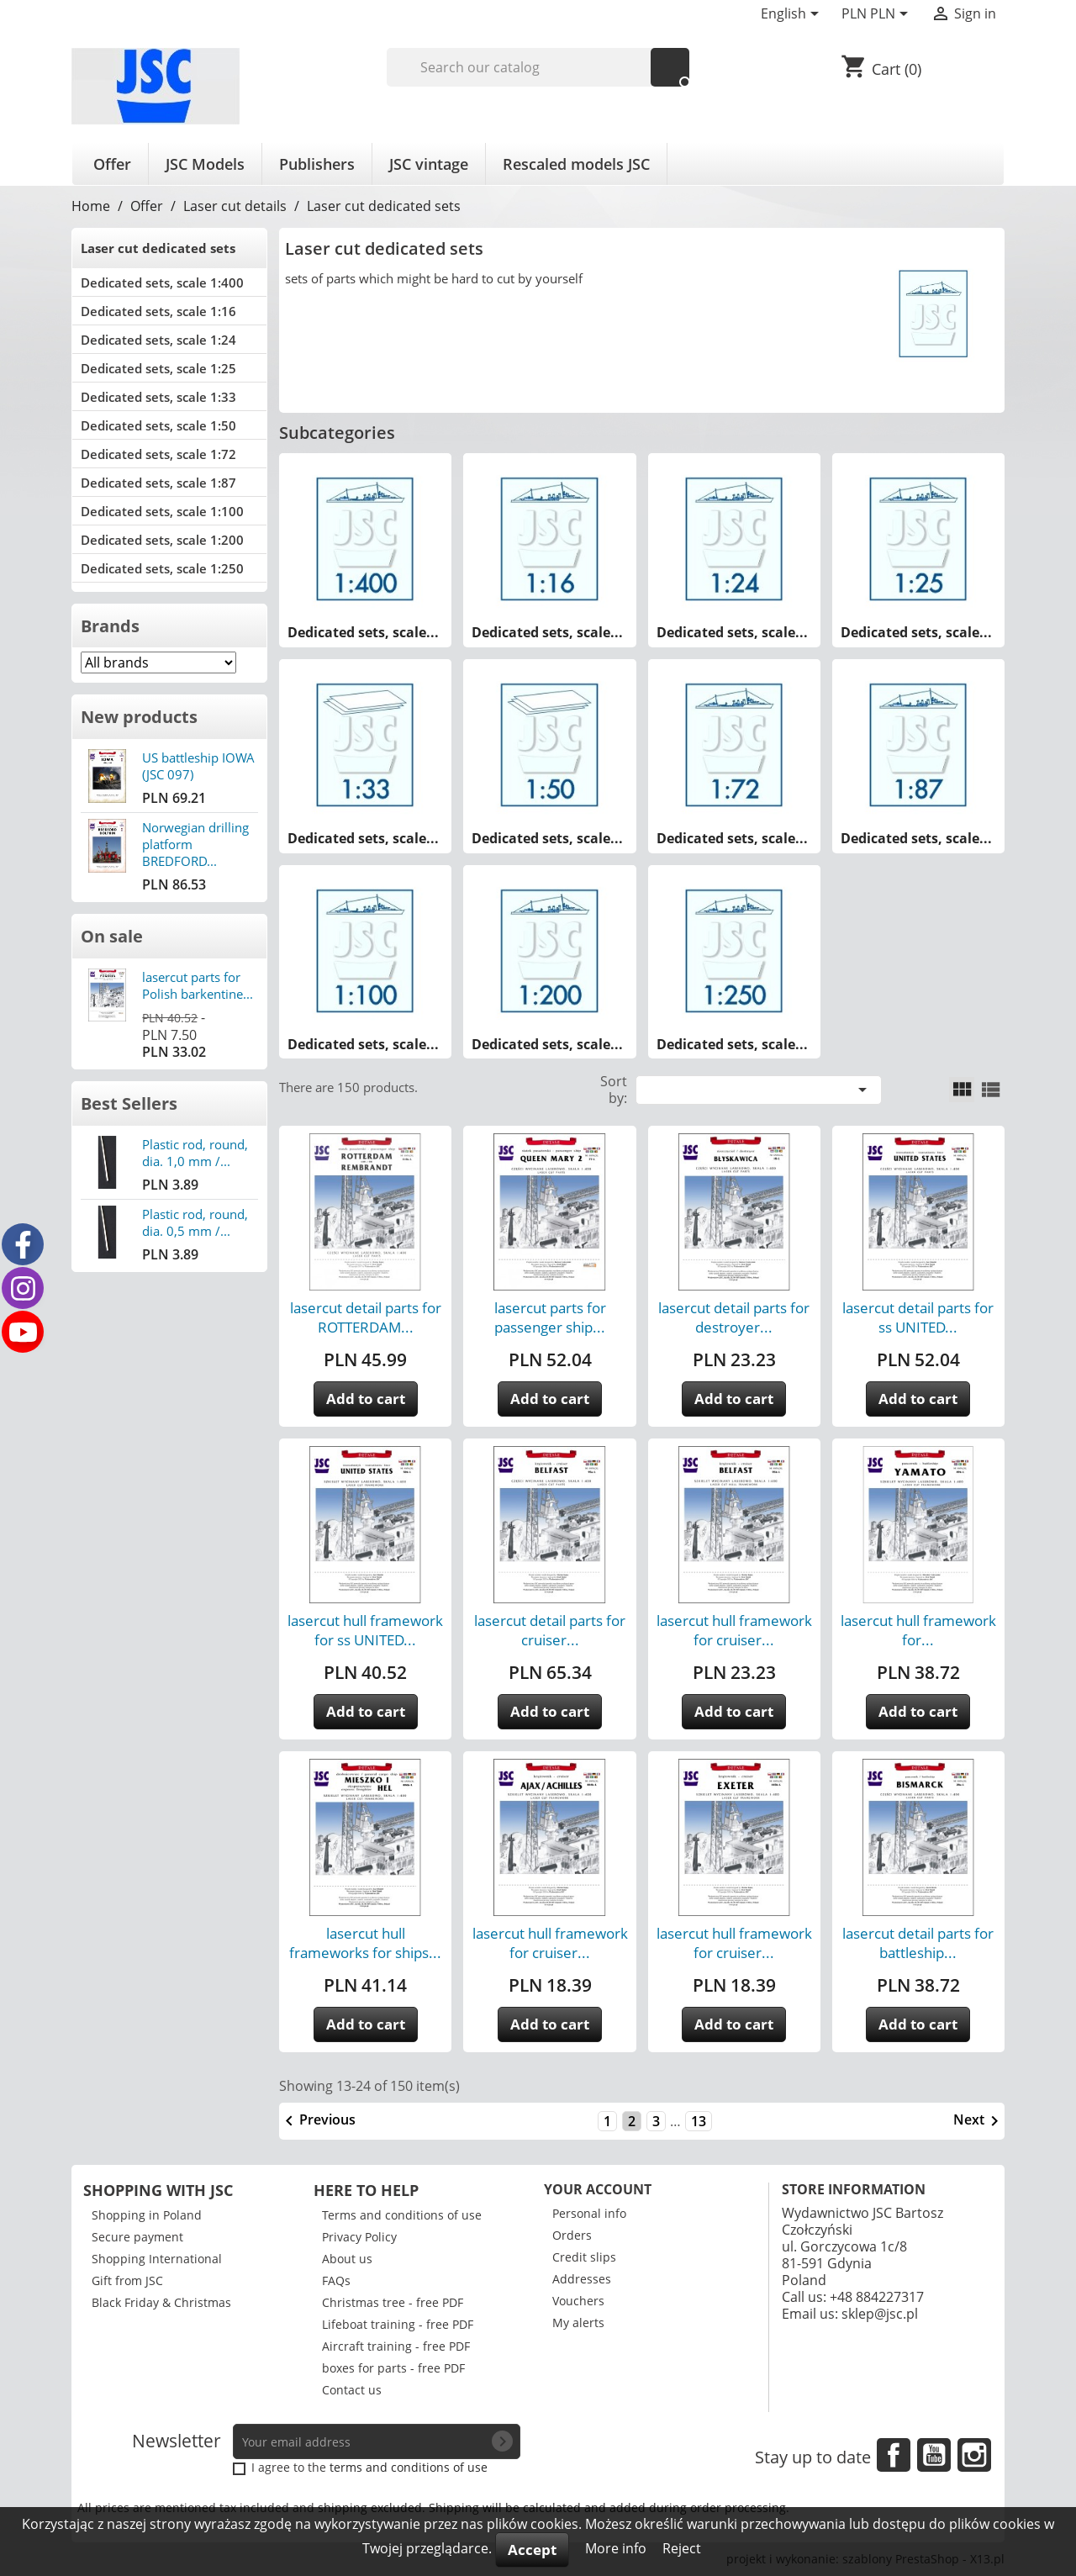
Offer (112, 164)
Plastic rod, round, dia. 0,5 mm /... (195, 1222)
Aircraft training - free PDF (396, 2346)
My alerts (578, 2323)
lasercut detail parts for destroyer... (734, 1317)
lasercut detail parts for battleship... (918, 1943)
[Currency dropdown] (877, 15)
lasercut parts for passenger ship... (550, 1317)
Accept (532, 2549)
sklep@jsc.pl (879, 2313)
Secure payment (137, 2237)
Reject (681, 2548)
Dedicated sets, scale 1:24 (158, 339)
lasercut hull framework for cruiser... (734, 1630)
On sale (112, 936)
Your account (597, 2189)
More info (617, 2548)
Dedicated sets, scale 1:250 (162, 568)
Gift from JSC (127, 2280)
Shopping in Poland (147, 2215)
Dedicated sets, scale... (363, 632)
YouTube (934, 2455)
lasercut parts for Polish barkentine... (197, 985)
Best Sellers (129, 1103)
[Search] (538, 67)
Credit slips (584, 2257)
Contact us (352, 2390)
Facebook (893, 2455)
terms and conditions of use (409, 2467)
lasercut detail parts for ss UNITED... (918, 1317)
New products (139, 716)
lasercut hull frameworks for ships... (365, 1943)
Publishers (317, 164)
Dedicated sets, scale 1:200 (162, 539)
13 (698, 2121)
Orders (572, 2235)
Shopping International (157, 2259)
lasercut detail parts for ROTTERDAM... (365, 1317)
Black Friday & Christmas (161, 2302)
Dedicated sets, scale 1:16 (158, 311)
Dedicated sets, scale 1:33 (158, 396)
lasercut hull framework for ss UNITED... (365, 1630)
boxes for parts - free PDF (393, 2368)
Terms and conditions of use (402, 2215)
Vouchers (578, 2301)
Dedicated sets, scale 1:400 (162, 282)
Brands (110, 626)
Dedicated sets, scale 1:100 (162, 511)
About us (347, 2259)
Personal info (589, 2213)
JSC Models (205, 164)
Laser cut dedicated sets (158, 248)
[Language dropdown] (793, 15)
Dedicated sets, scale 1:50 (158, 425)
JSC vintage (428, 164)
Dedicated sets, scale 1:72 (158, 454)
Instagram (974, 2455)
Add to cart (365, 1398)
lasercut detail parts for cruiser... (549, 1630)
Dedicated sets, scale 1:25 (158, 368)
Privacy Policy (359, 2237)
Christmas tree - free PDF (392, 2302)
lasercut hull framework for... (918, 1630)
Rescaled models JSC (576, 164)
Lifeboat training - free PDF (397, 2324)
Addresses (581, 2279)
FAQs (336, 2280)
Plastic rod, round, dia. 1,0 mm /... (195, 1152)
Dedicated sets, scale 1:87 (158, 482)
